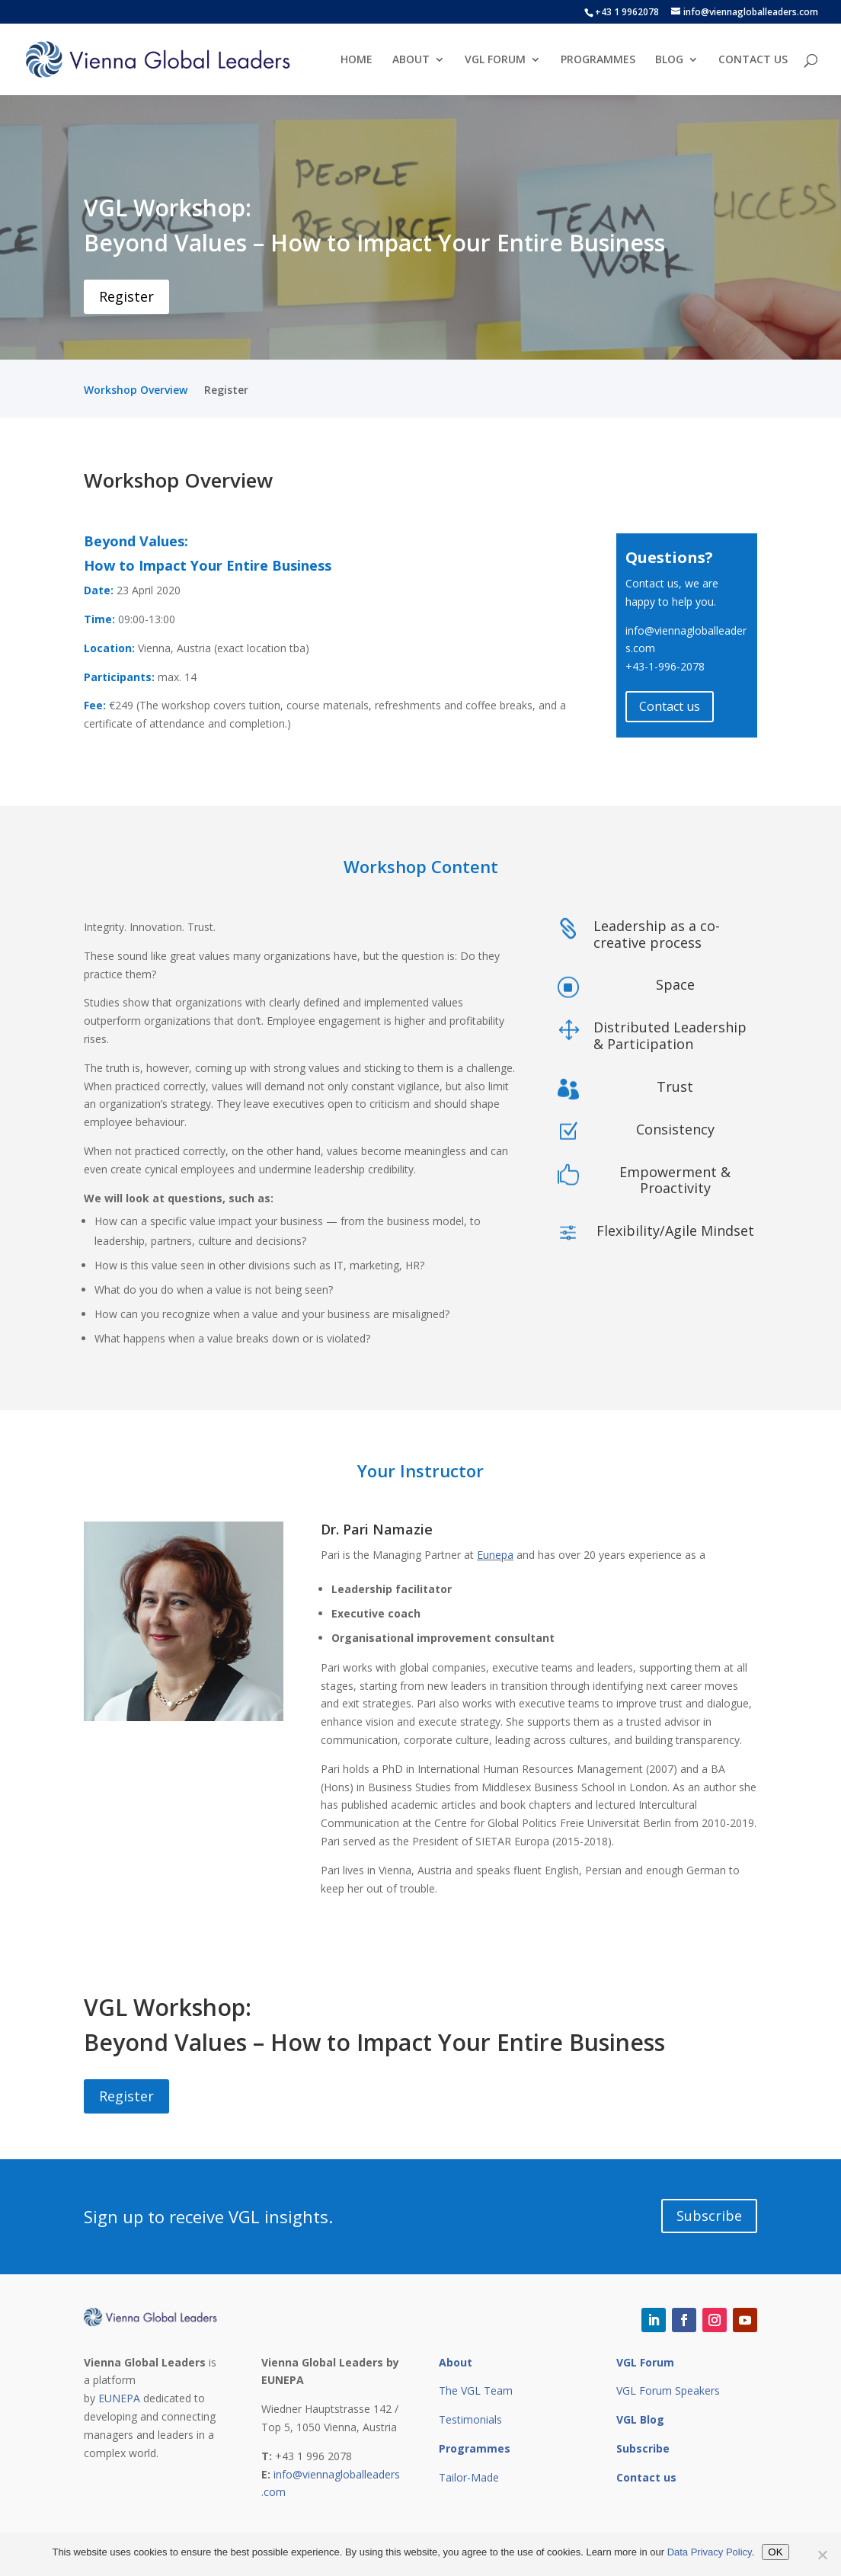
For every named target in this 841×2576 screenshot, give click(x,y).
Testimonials (470, 2419)
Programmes (474, 2448)
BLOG (669, 60)
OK (775, 2552)
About (455, 2362)
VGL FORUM (495, 60)
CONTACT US (753, 60)
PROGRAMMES (598, 60)
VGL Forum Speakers (668, 2390)
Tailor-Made (469, 2477)
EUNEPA (119, 2398)
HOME (357, 60)
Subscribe (709, 2215)
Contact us (669, 706)
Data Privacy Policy (709, 2552)
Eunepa (495, 1554)
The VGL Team (476, 2390)
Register (126, 296)
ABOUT (411, 60)
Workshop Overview (135, 391)
